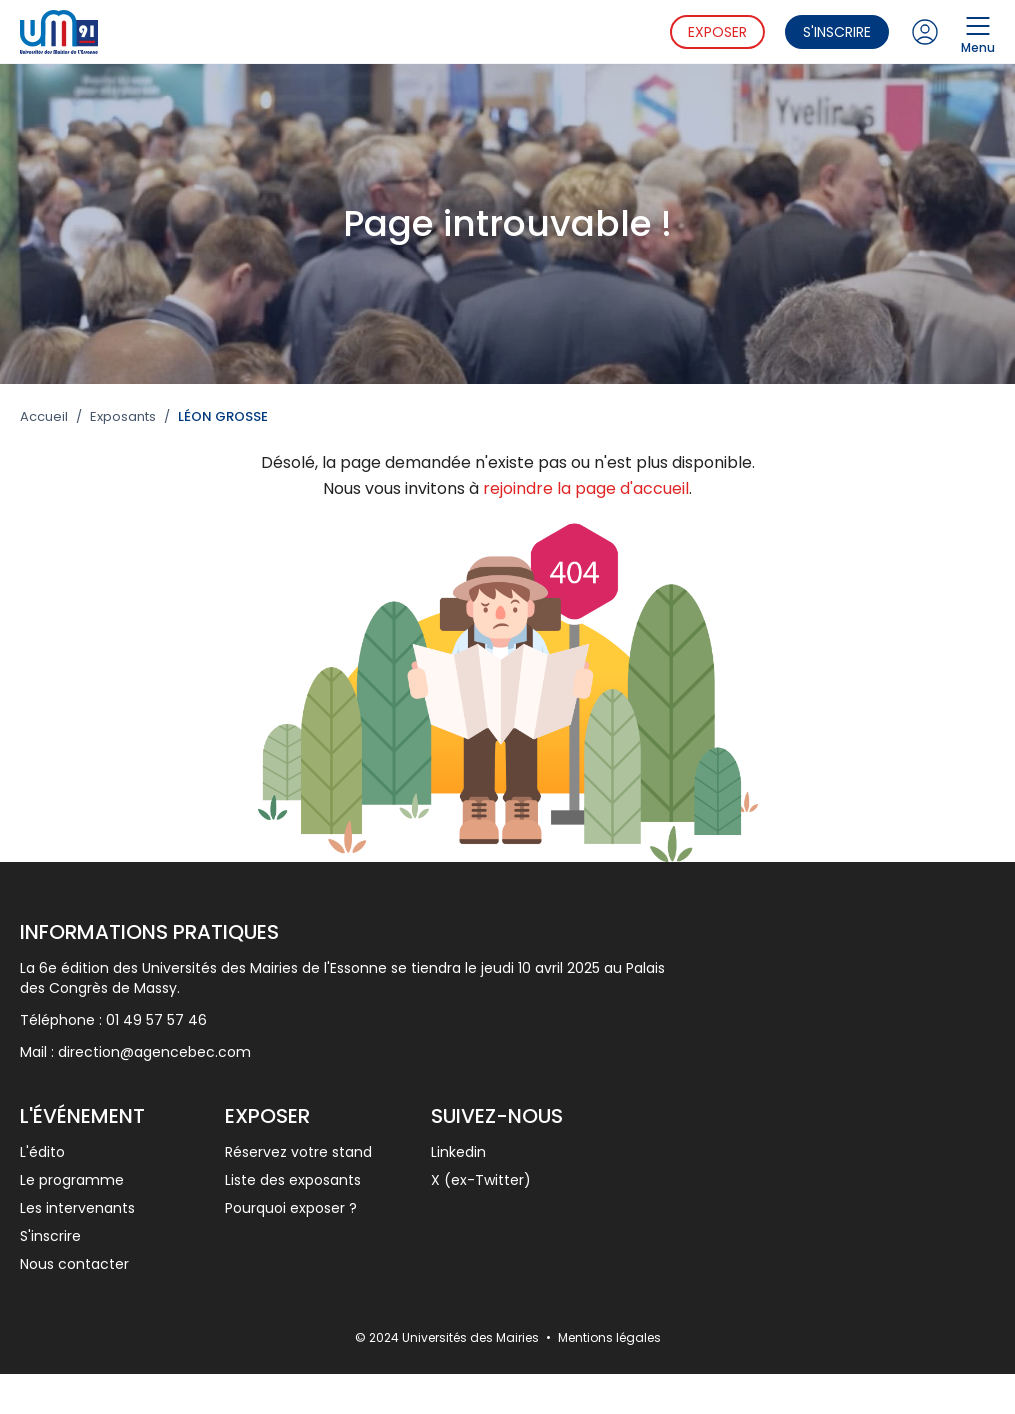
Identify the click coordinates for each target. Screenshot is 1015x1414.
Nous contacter (74, 1264)
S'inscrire (837, 32)
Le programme (72, 1180)
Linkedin (458, 1152)
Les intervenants (77, 1208)
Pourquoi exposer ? (291, 1208)
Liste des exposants (293, 1180)
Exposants (123, 417)
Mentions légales (609, 1337)
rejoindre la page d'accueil (586, 488)
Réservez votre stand (298, 1152)
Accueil (44, 417)
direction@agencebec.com (154, 1052)
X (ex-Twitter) (481, 1180)
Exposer (717, 32)
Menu (978, 32)
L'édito (42, 1152)
